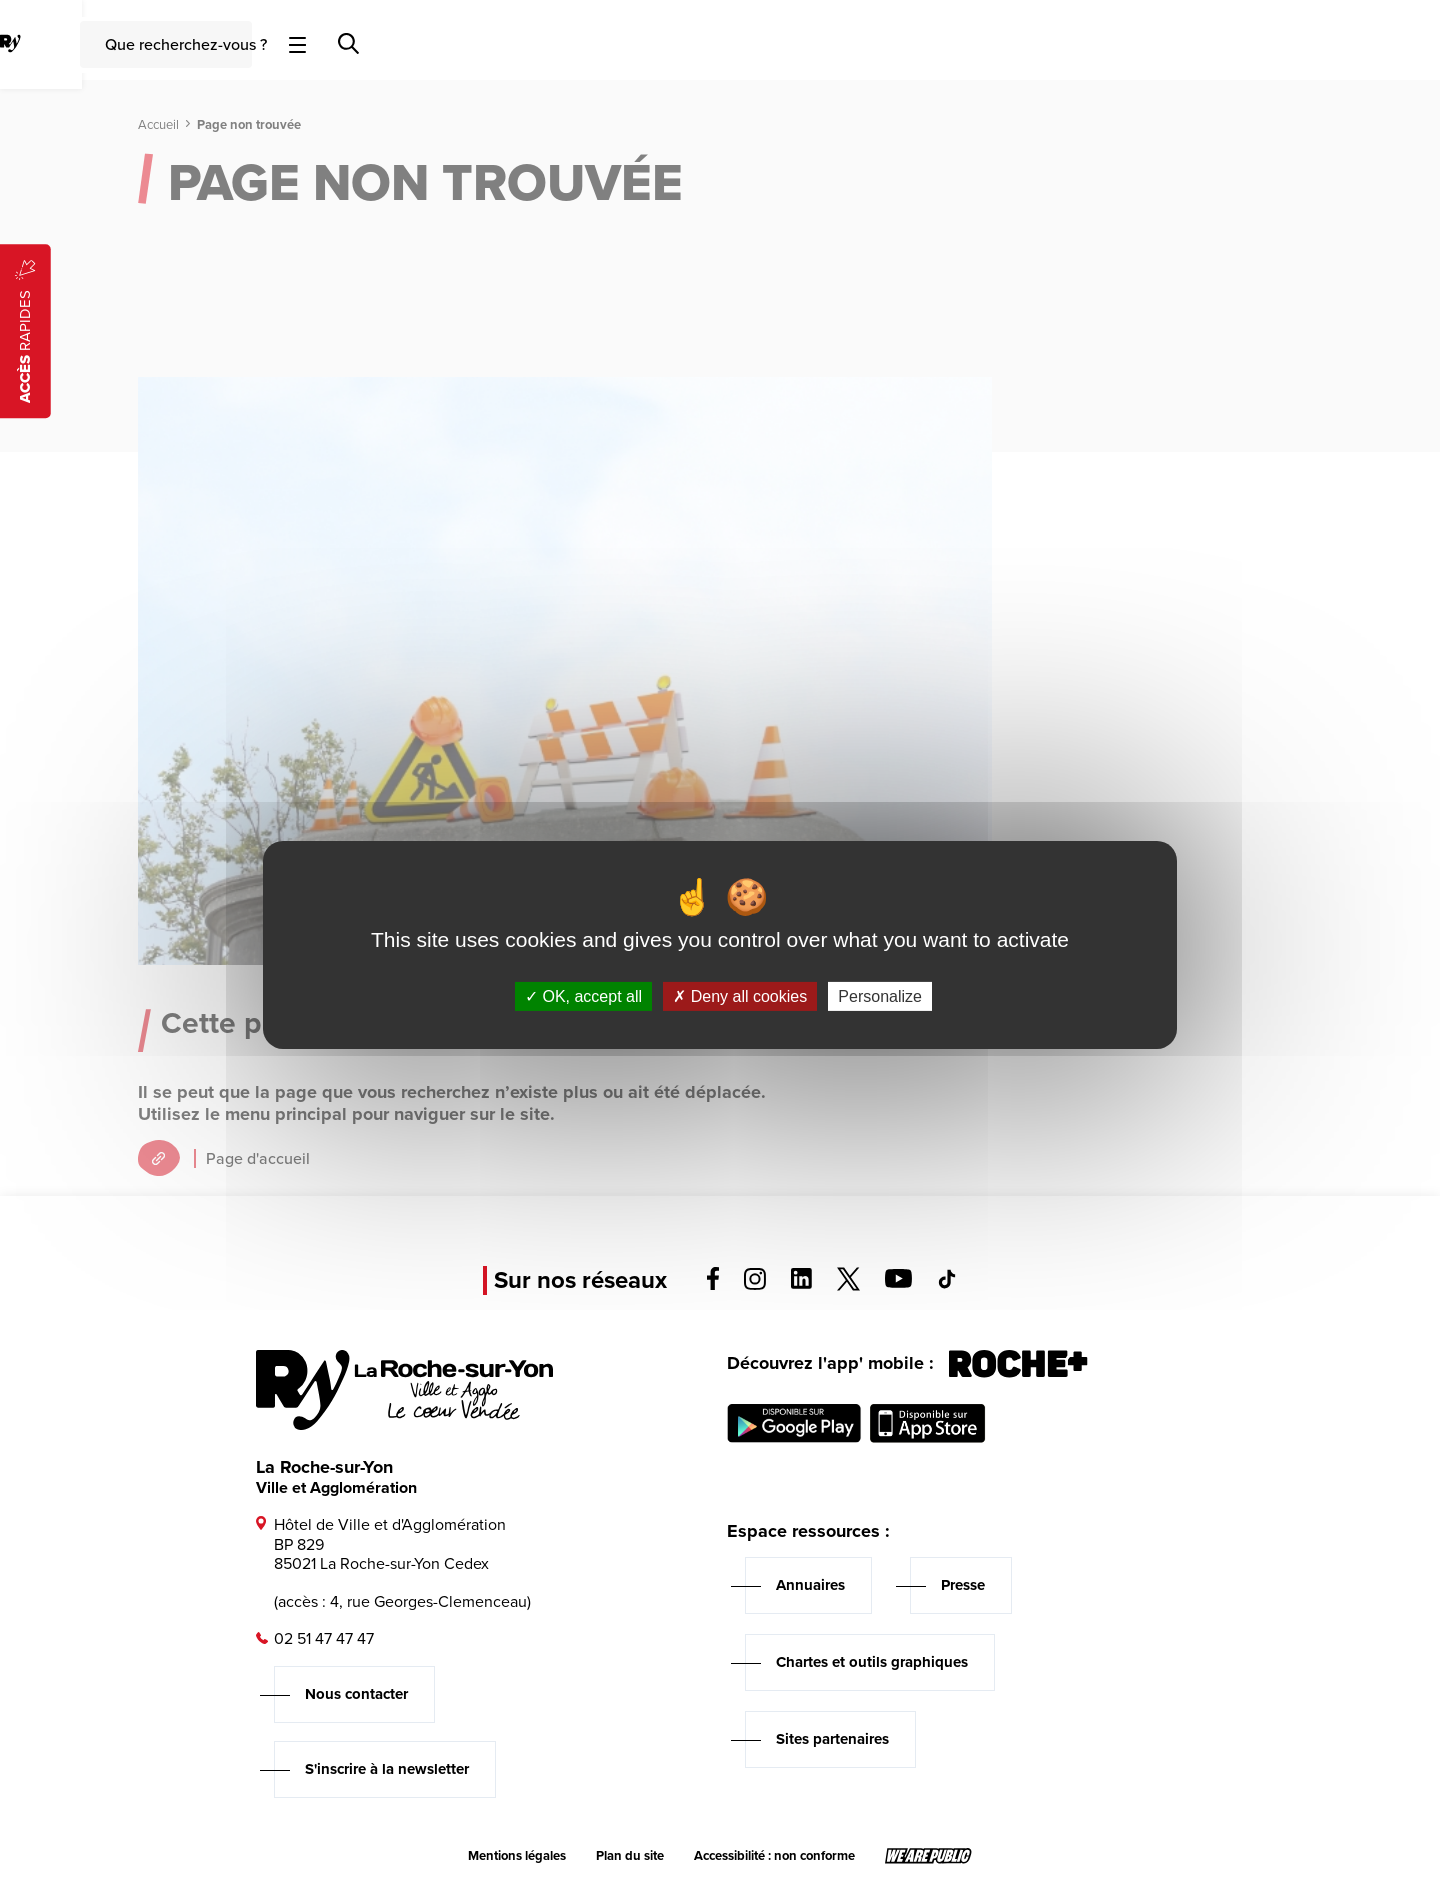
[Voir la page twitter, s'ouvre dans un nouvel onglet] (848, 1285)
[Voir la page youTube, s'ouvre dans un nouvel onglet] (898, 1282)
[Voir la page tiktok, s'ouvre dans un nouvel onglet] (947, 1283)
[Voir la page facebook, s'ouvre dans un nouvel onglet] (713, 1284)
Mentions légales (517, 1856)
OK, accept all (583, 995)
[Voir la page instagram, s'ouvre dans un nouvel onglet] (755, 1284)
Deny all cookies (740, 995)
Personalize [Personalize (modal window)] (880, 995)
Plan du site (630, 1856)
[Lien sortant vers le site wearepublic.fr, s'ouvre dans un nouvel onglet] (928, 1856)
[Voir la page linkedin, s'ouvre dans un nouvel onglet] (801, 1283)
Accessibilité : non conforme (774, 1856)
